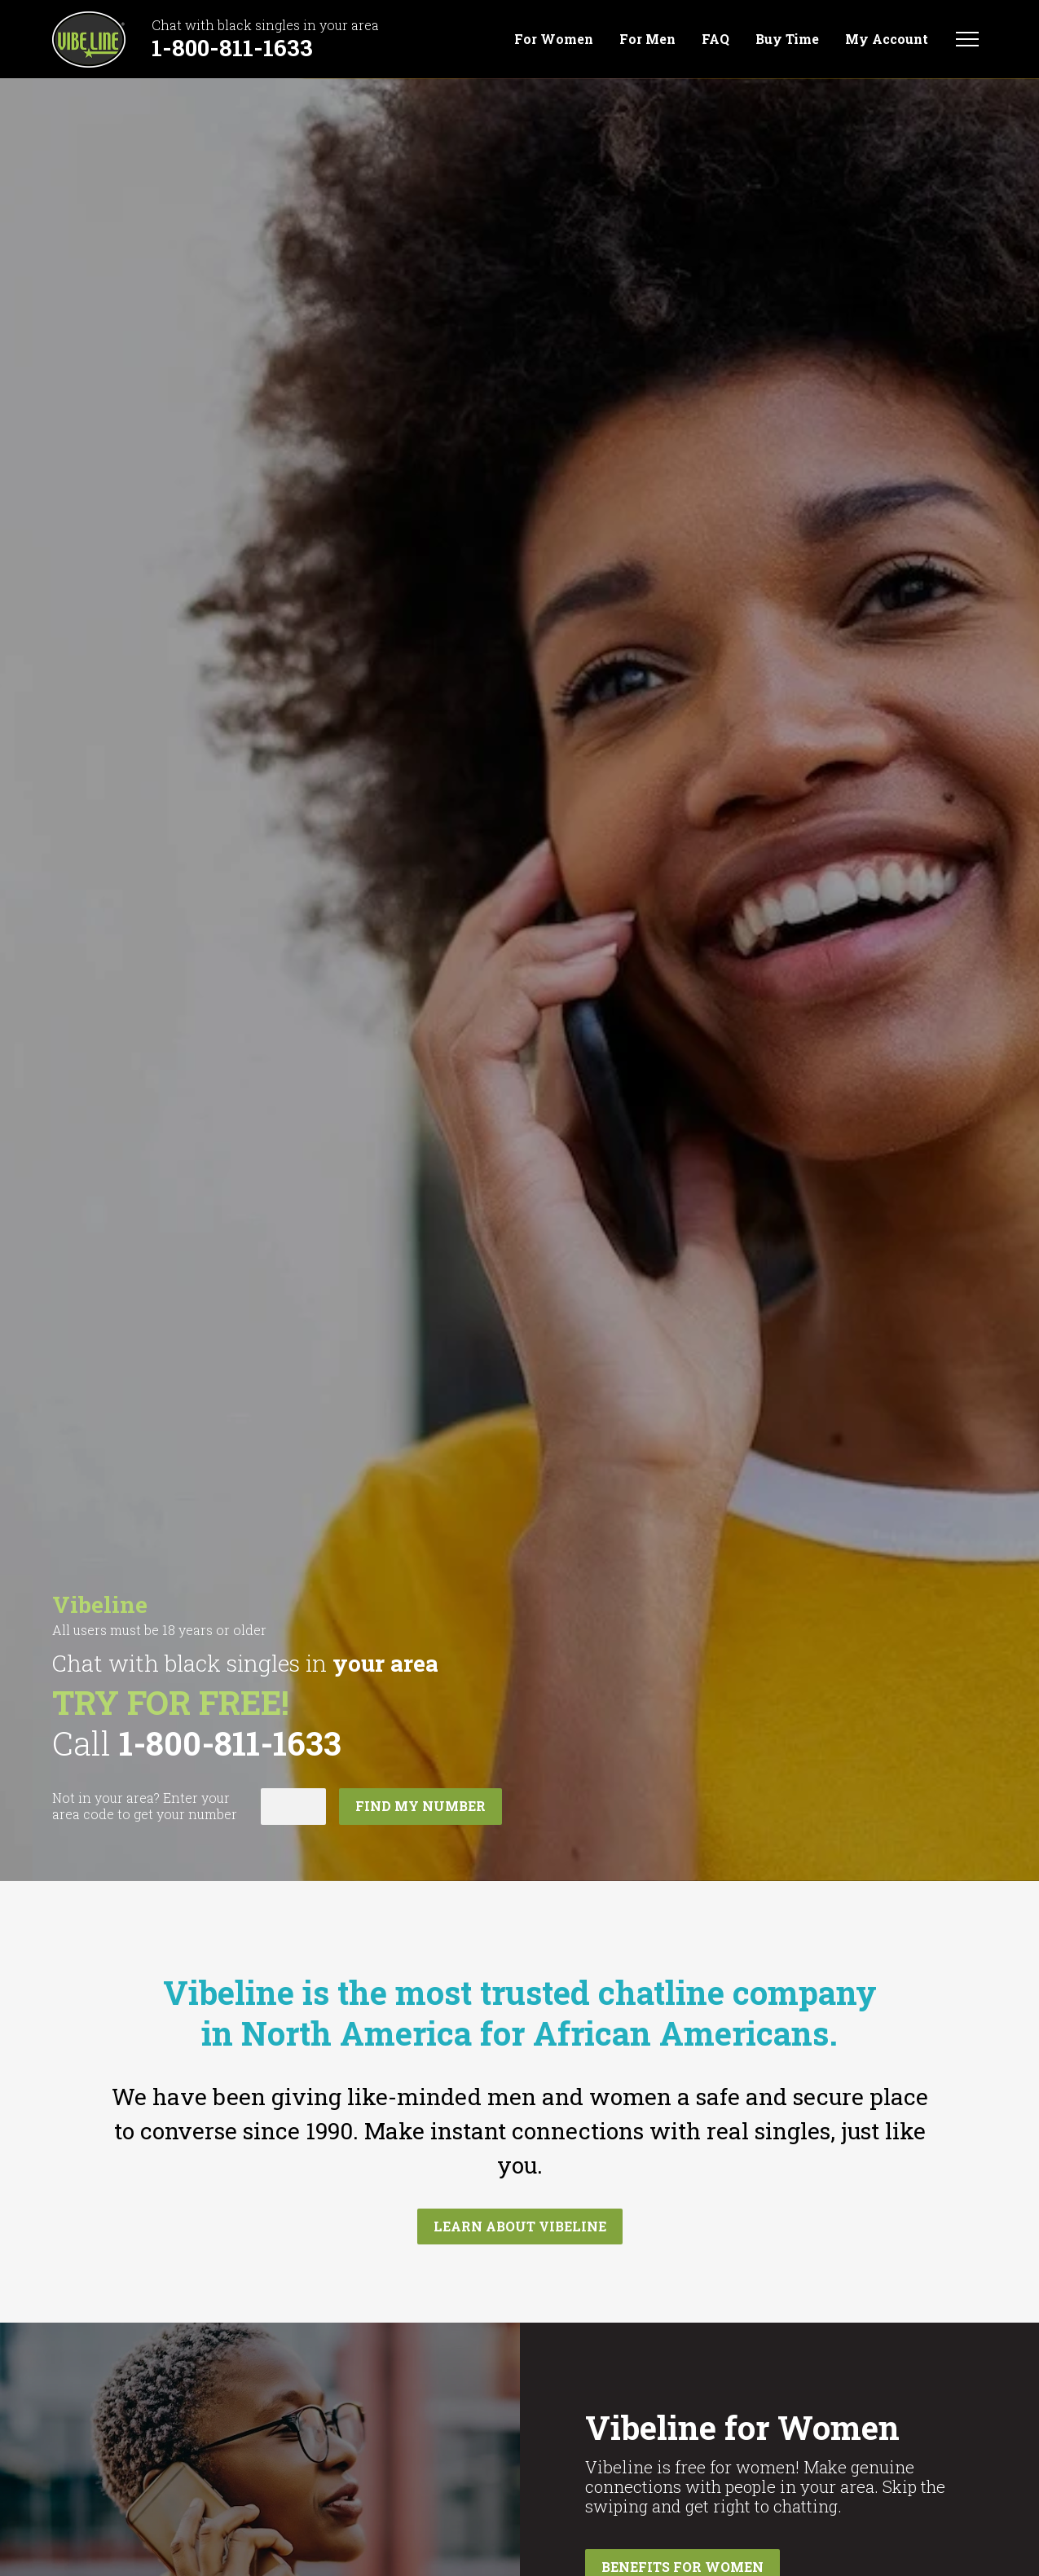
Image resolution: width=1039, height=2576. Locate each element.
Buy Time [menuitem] (787, 39)
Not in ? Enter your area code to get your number (144, 1806)
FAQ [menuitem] (715, 39)
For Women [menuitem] (553, 39)
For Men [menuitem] (647, 39)
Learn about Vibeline (520, 2226)
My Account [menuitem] (886, 39)
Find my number (420, 1805)
